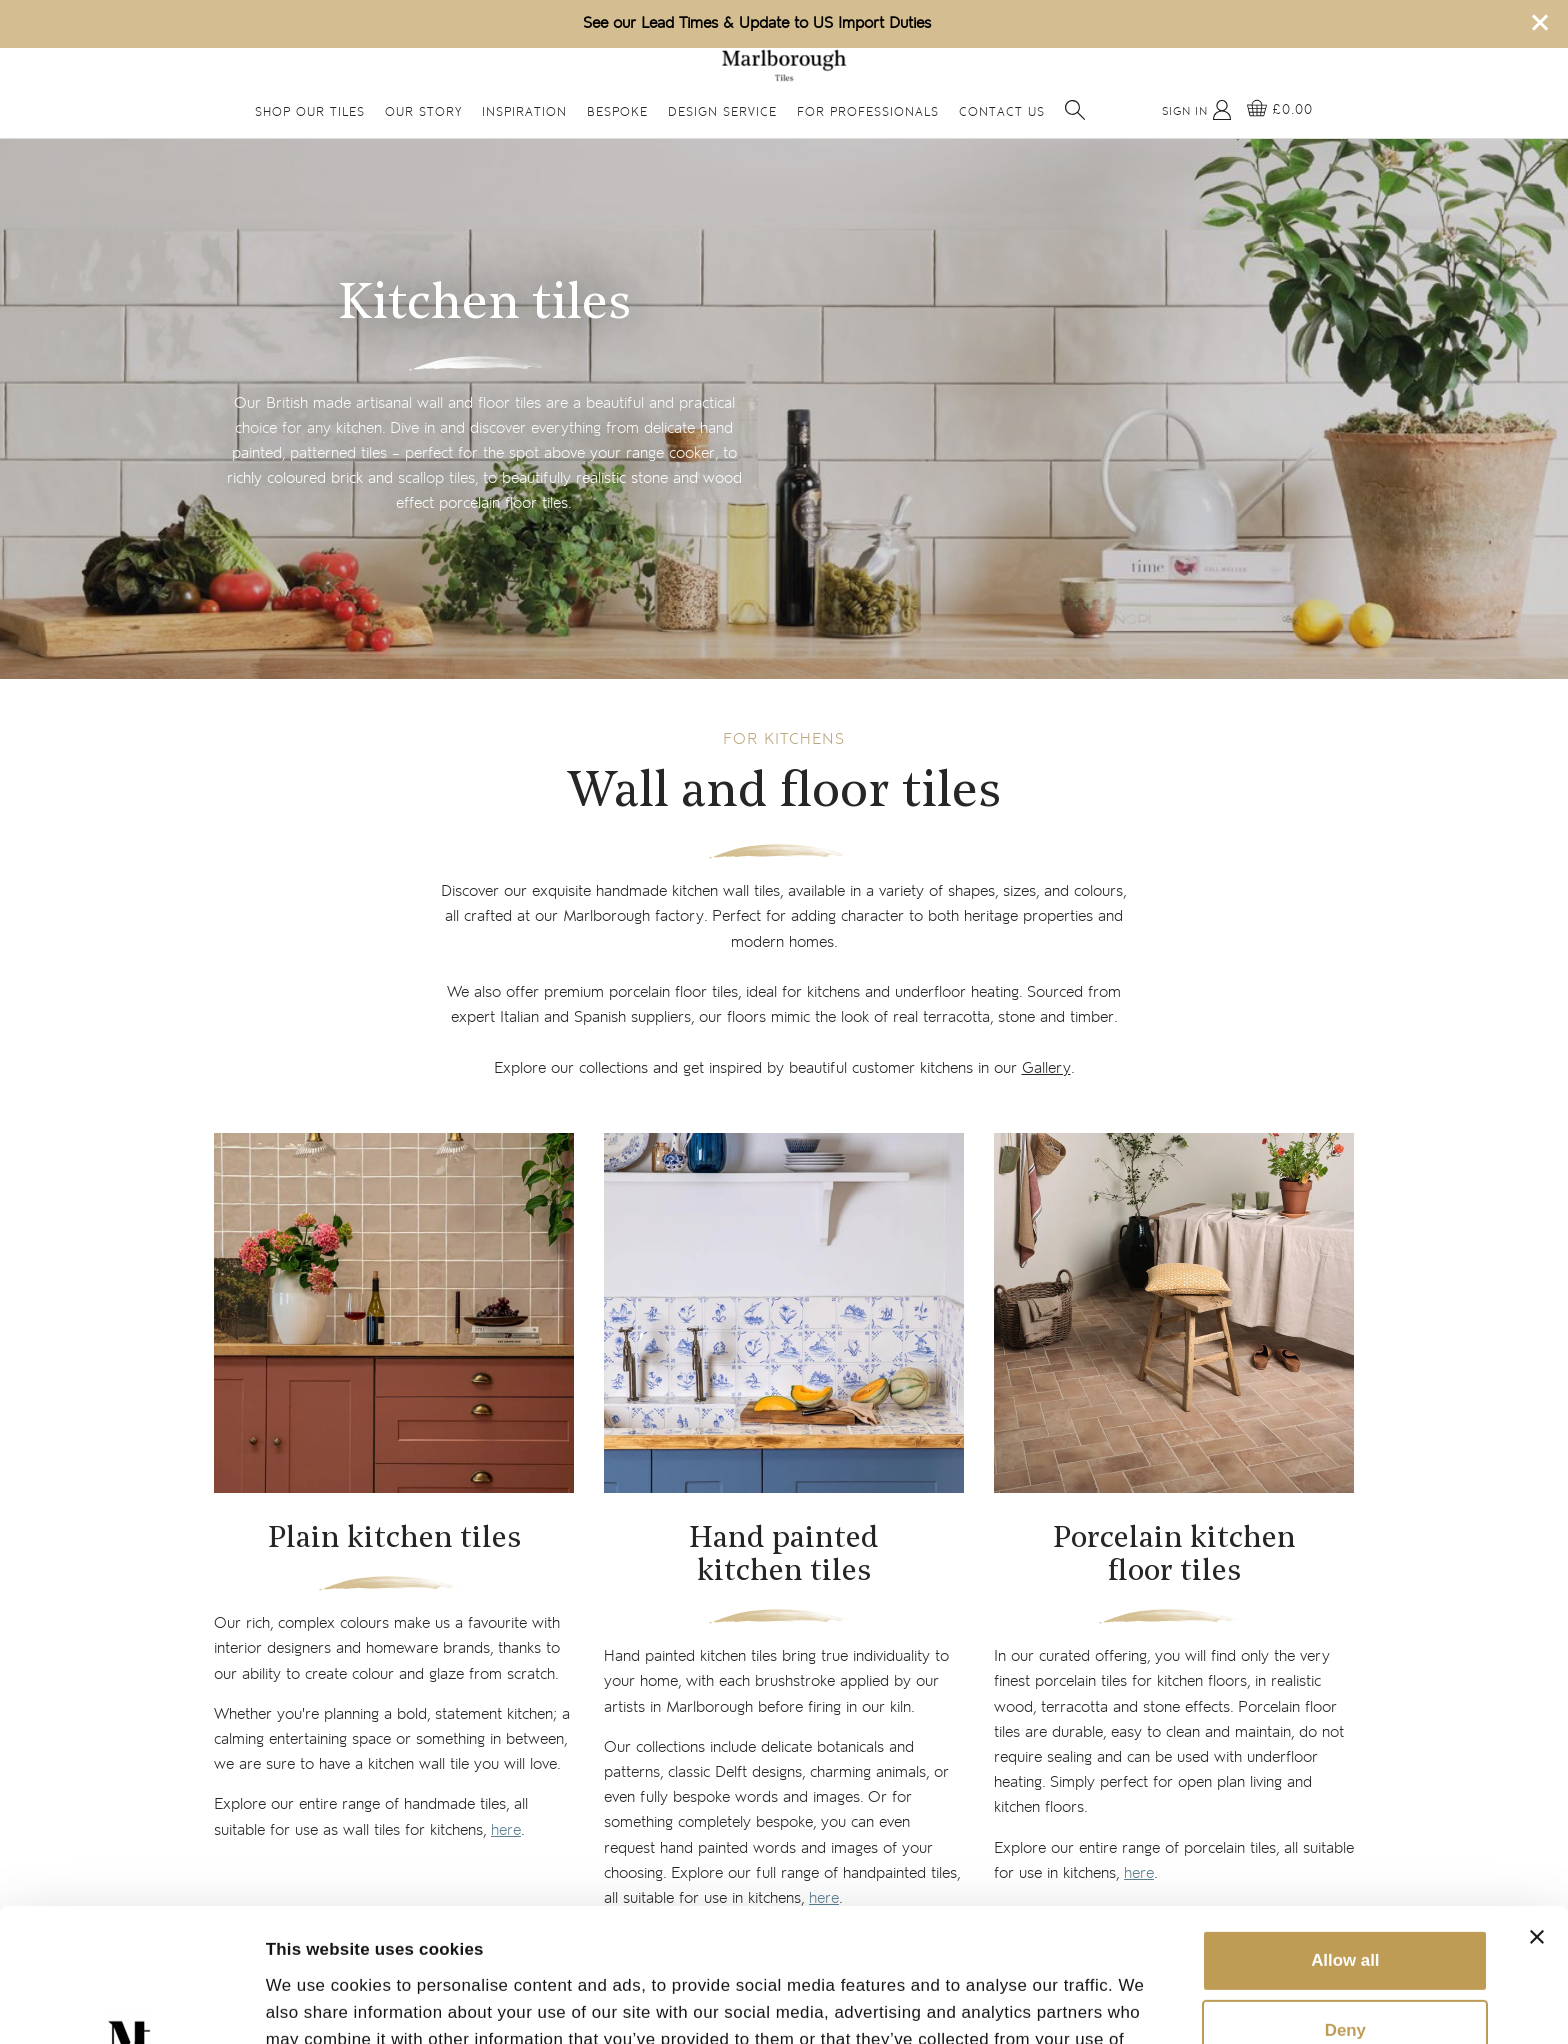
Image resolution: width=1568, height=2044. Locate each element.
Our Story (423, 112)
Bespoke (617, 112)
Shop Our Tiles (310, 112)
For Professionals (868, 112)
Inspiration (524, 112)
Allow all (1345, 1835)
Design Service (722, 112)
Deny (1345, 1905)
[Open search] (1075, 110)
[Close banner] (1537, 1812)
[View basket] (1280, 110)
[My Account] (1197, 110)
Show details (318, 2002)
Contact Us (1002, 112)
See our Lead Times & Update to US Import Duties (757, 23)
